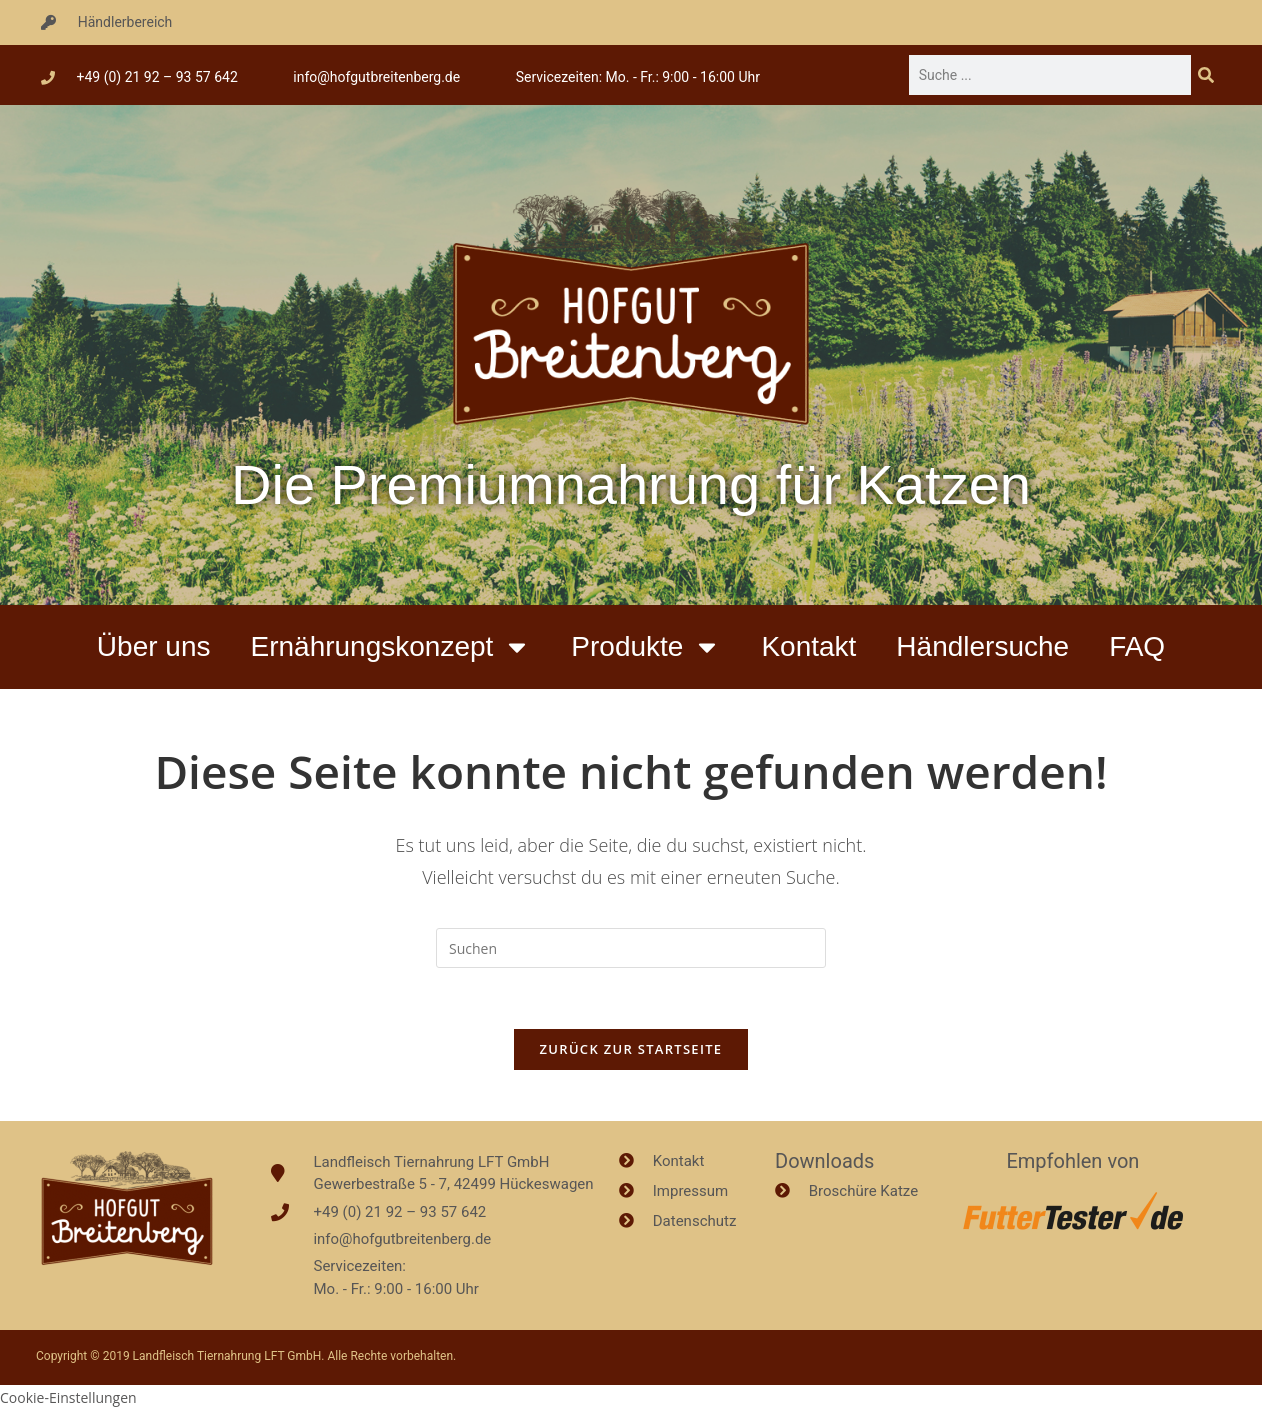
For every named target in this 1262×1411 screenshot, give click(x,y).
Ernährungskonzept (390, 647)
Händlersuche (982, 646)
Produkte (646, 647)
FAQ (1137, 646)
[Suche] (1206, 75)
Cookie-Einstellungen (68, 1398)
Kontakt (808, 646)
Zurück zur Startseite (631, 1049)
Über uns (154, 646)
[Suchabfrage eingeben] (631, 948)
